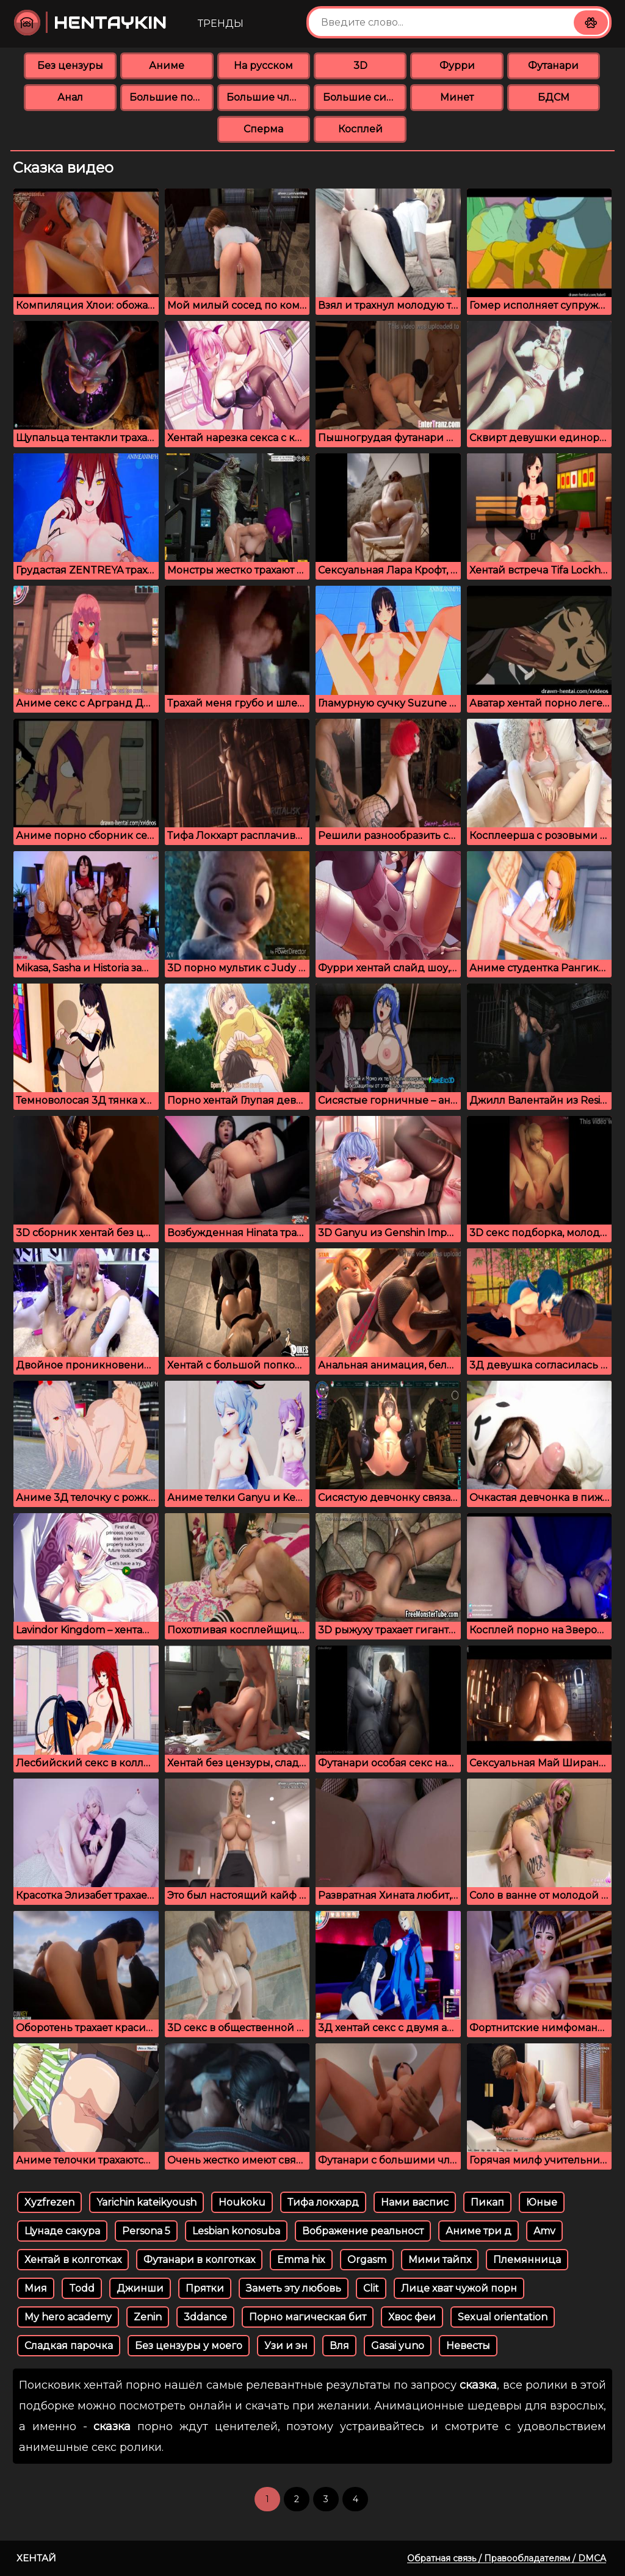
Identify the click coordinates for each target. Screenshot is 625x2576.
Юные (541, 2202)
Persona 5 (146, 2231)
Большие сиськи (364, 97)
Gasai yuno (397, 2345)
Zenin (148, 2317)
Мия (35, 2288)
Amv (544, 2231)
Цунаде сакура (62, 2231)
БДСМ (553, 97)
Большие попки (171, 97)
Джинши (140, 2288)
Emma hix (301, 2259)
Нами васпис (415, 2202)
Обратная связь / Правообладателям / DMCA (506, 2558)
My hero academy (68, 2317)
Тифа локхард (323, 2202)
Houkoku (242, 2202)
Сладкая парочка (68, 2345)
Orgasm (366, 2259)
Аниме (166, 65)
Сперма (263, 129)
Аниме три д (478, 2231)
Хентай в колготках (72, 2259)
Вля (339, 2345)
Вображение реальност (363, 2231)
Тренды (221, 23)
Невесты (468, 2345)
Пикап (487, 2202)
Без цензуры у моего (188, 2345)
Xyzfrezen (49, 2202)
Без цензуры (70, 65)
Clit (371, 2288)
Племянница (527, 2259)
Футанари (553, 65)
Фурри (457, 65)
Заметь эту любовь (293, 2288)
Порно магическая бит (307, 2317)
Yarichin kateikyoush (146, 2202)
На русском (263, 65)
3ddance (205, 2317)
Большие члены (268, 97)
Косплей (360, 129)
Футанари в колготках (199, 2259)
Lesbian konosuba (236, 2231)
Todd (82, 2288)
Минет (457, 97)
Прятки (205, 2288)
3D (360, 65)
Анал (70, 97)
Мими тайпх (439, 2259)
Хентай (36, 2558)
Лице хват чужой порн (459, 2288)
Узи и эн (286, 2345)
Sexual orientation (502, 2317)
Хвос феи (412, 2317)
